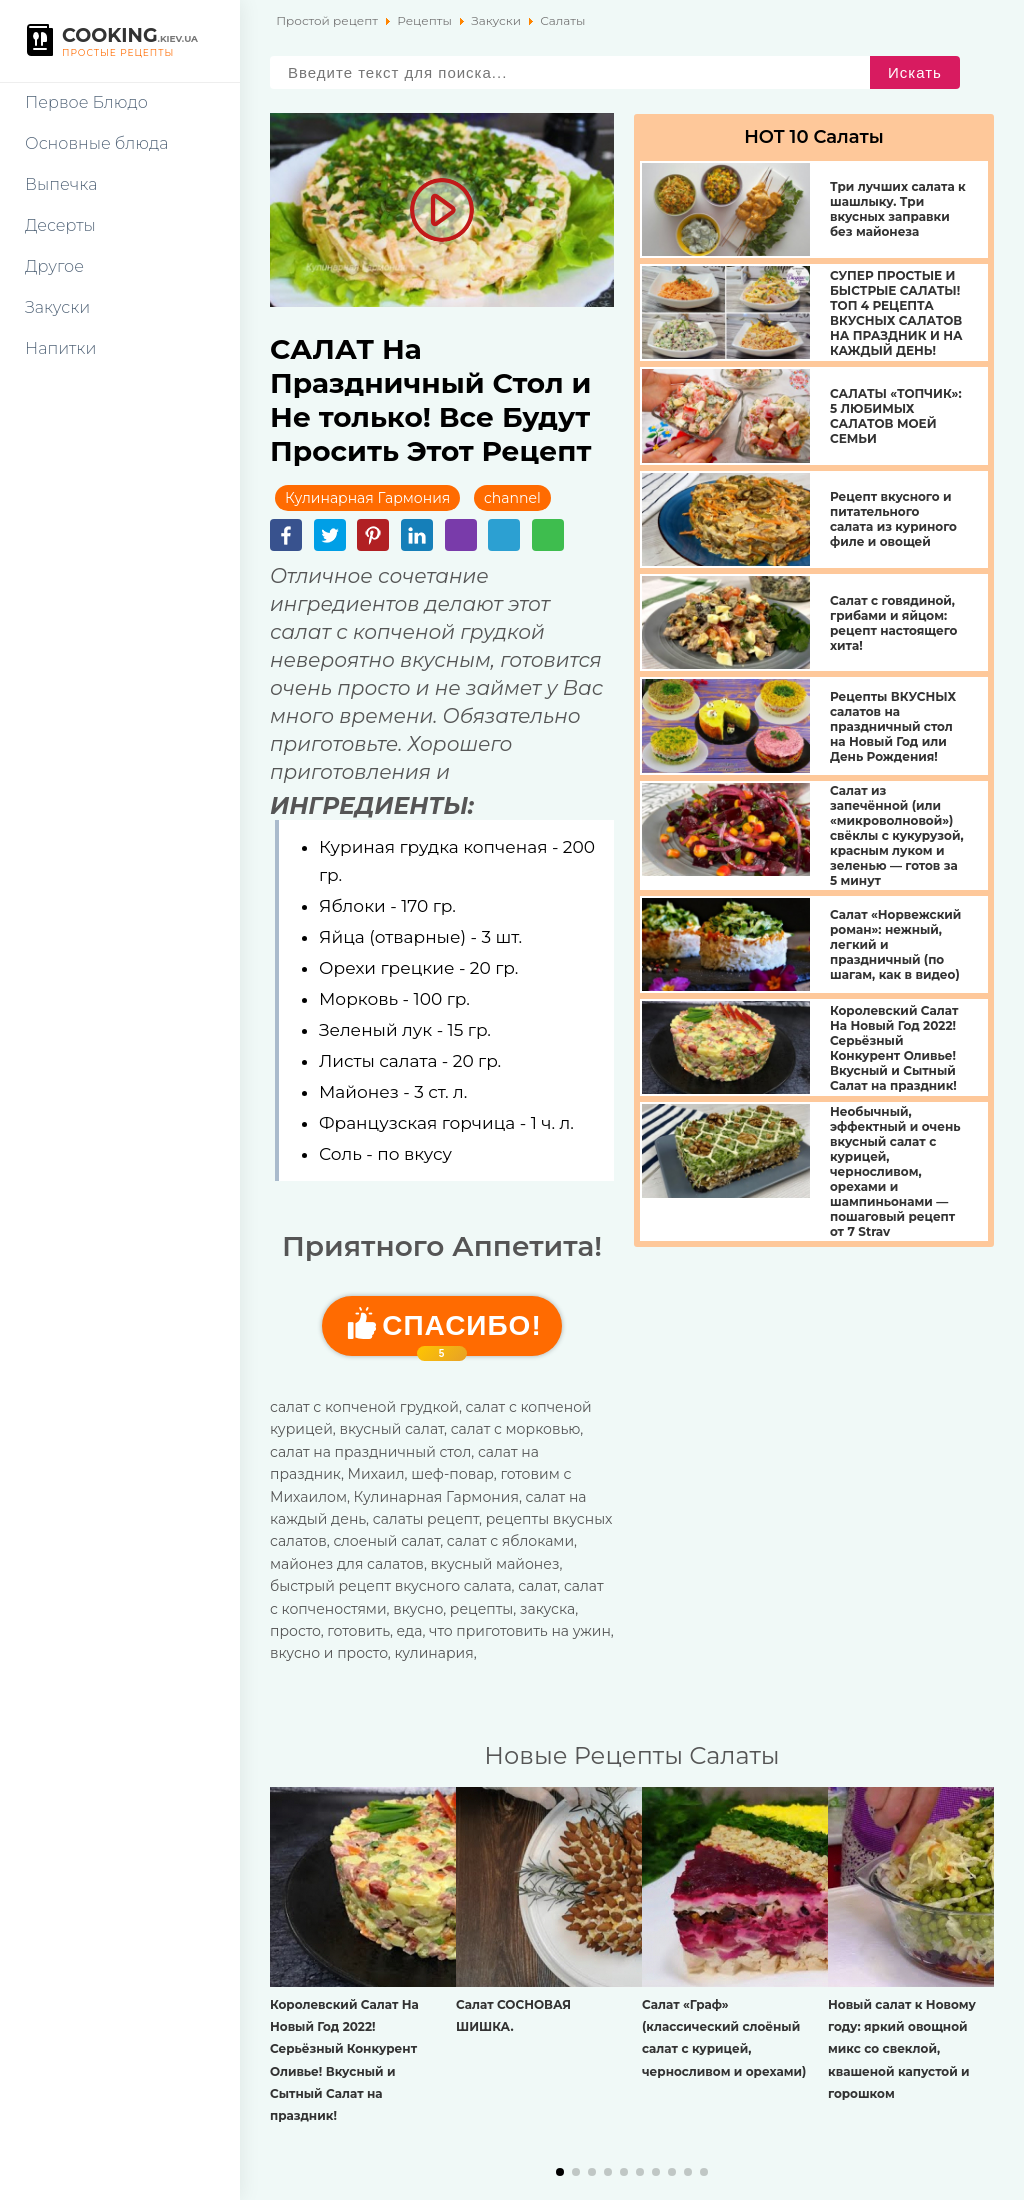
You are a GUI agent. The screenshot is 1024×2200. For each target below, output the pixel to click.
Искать (915, 72)
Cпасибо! (461, 1333)
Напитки (60, 348)
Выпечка (61, 184)
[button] (560, 2172)
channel (512, 498)
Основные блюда (96, 143)
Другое (54, 266)
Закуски (57, 307)
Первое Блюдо (86, 102)
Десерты (60, 225)
